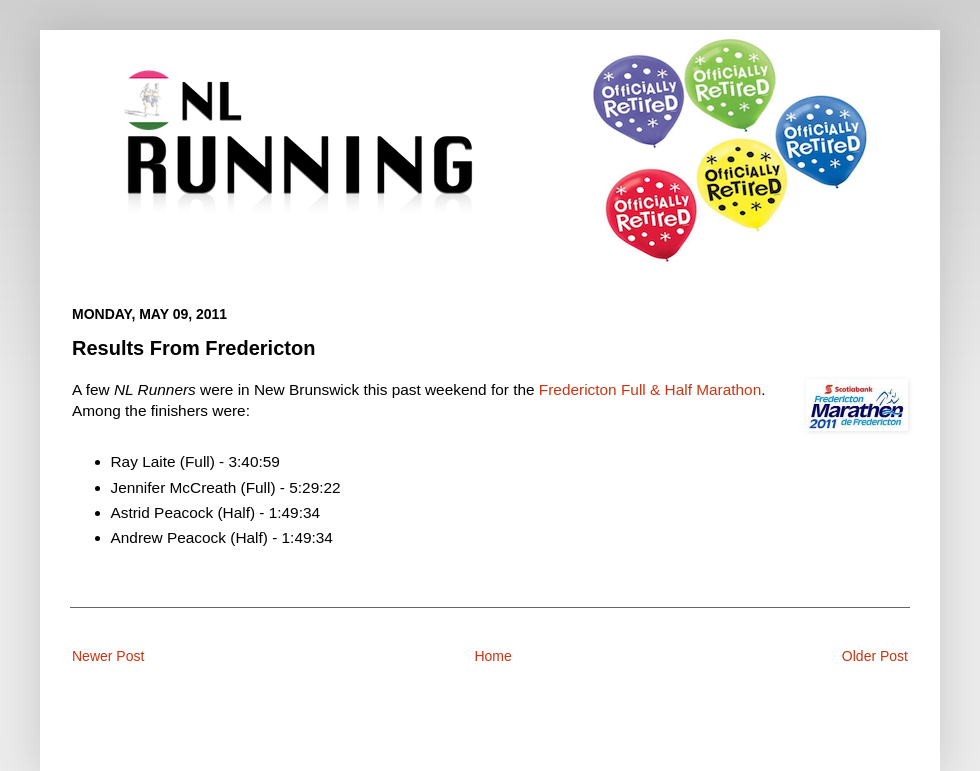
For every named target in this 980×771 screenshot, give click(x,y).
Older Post (875, 656)
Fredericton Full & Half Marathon (650, 389)
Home (492, 656)
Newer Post (108, 656)
